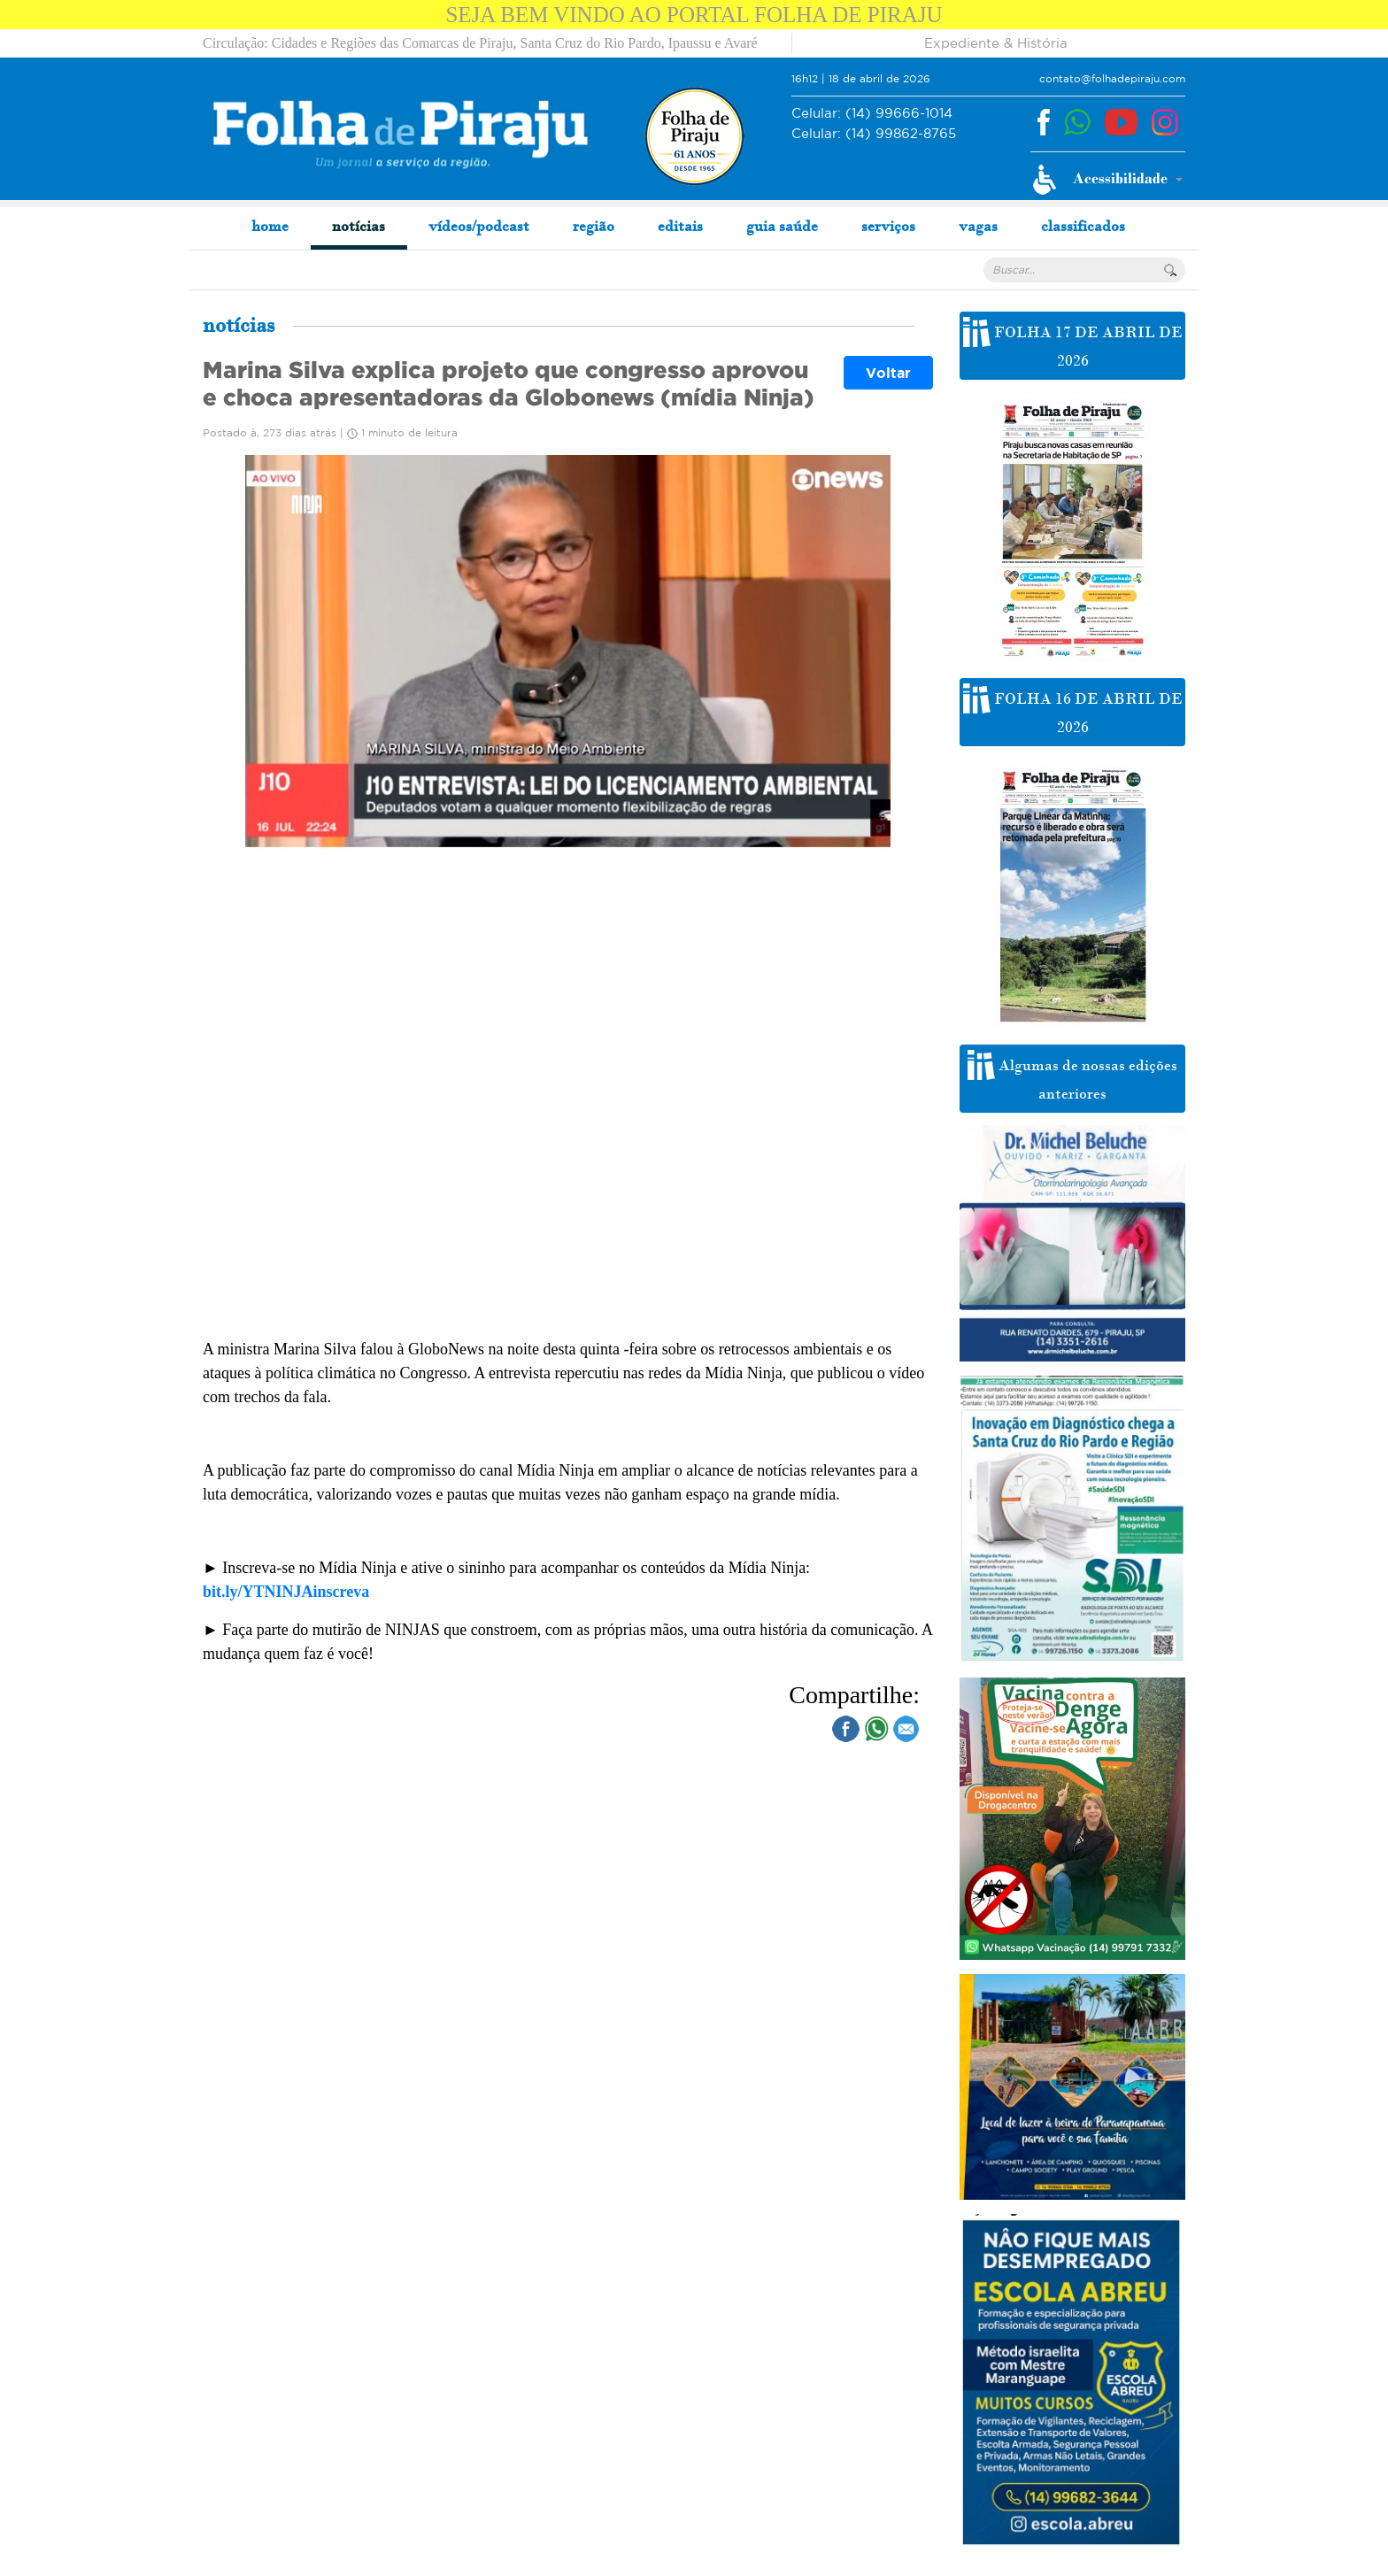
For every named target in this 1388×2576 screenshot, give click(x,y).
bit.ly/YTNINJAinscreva (286, 1591)
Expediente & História (996, 42)
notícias (358, 225)
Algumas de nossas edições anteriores (1072, 1076)
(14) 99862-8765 (873, 134)
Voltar (888, 373)
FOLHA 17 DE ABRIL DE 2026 (1073, 343)
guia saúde (782, 225)
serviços (888, 225)
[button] (1108, 180)
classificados (1083, 225)
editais (680, 225)
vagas (978, 225)
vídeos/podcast (478, 225)
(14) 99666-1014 (871, 114)
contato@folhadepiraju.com (1112, 78)
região (593, 225)
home (270, 225)
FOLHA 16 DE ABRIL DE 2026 (1073, 710)
